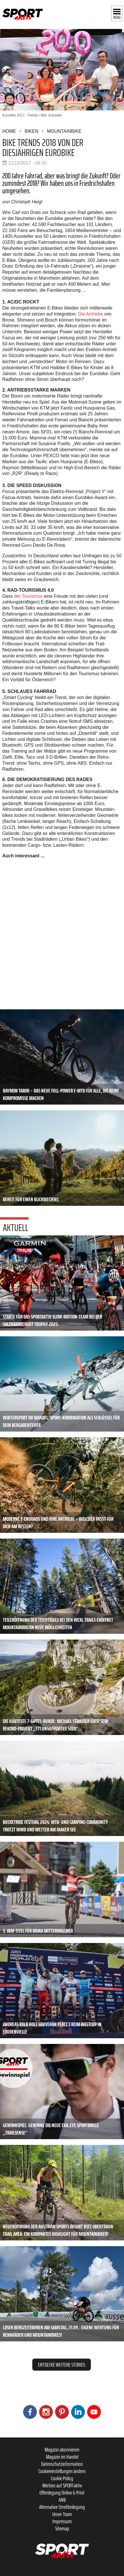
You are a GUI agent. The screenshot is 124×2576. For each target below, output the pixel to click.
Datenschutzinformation (62, 2463)
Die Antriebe (90, 313)
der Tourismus (28, 596)
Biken (31, 131)
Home (9, 131)
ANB (62, 2499)
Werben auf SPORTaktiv (62, 2485)
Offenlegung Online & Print (62, 2492)
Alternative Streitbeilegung (62, 2506)
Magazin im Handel (62, 2456)
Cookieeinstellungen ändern (62, 2471)
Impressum (62, 2521)
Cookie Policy (62, 2478)
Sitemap (62, 2528)
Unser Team (62, 2514)
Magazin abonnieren (62, 2449)
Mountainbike (64, 131)
